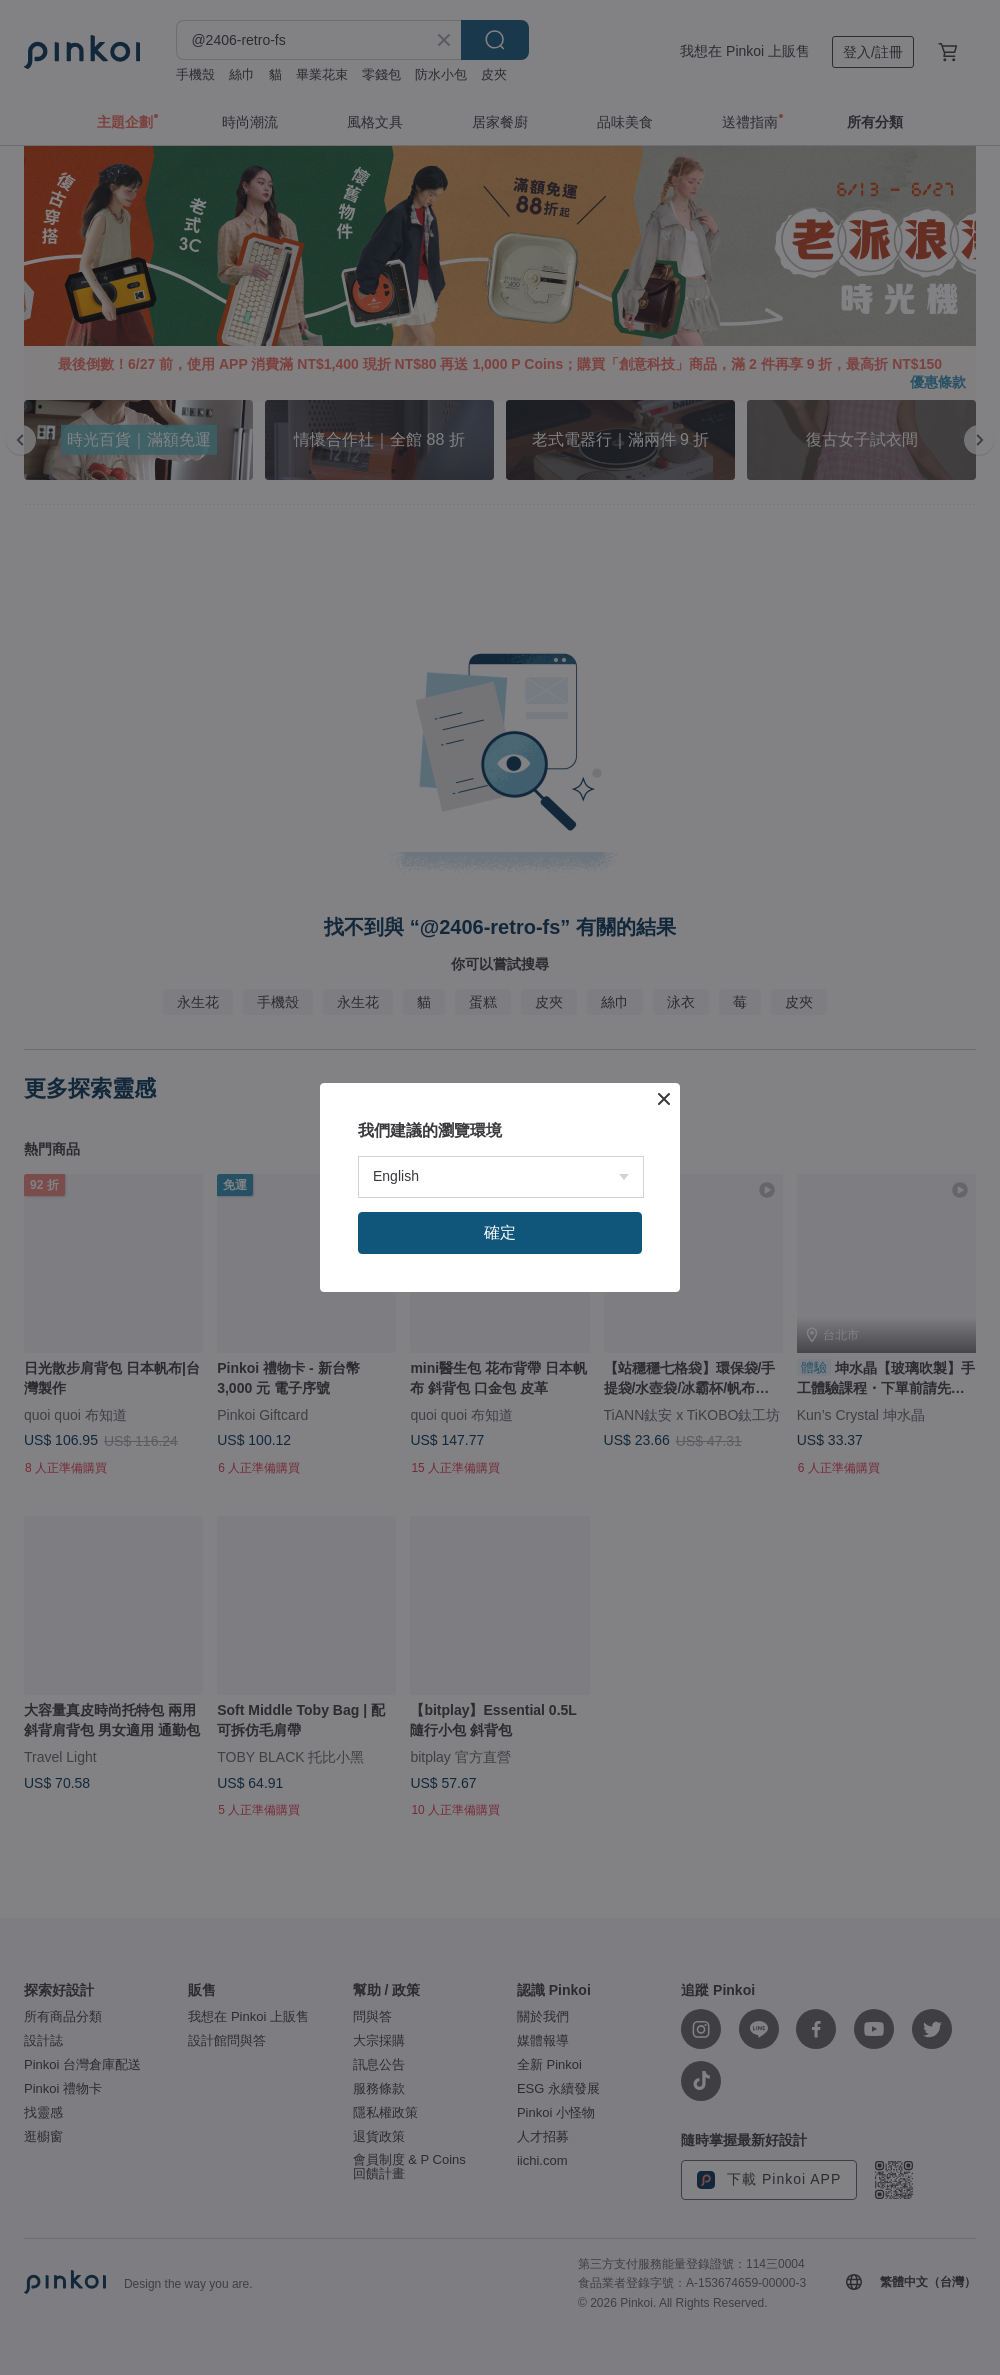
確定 (500, 1232)
